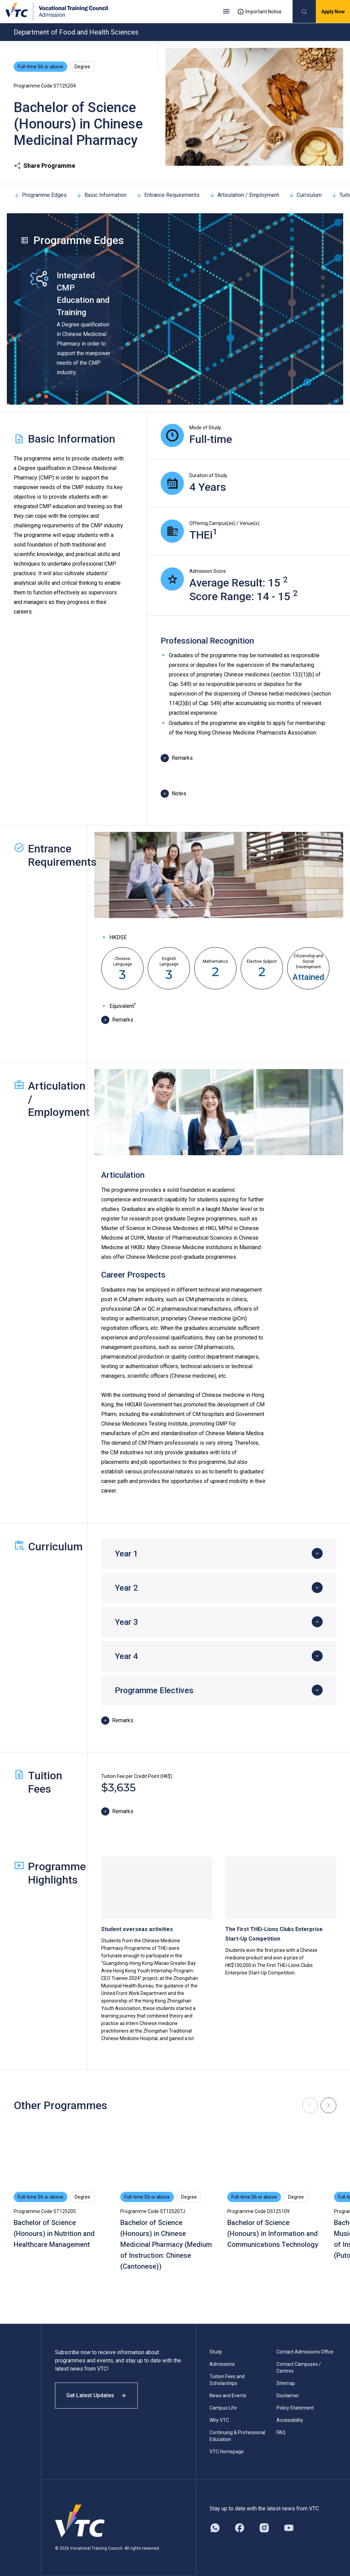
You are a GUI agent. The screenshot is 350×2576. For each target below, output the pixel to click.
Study (216, 2352)
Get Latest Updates (96, 2395)
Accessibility (290, 2420)
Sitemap (286, 2383)
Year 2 (126, 1588)
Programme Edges (40, 195)
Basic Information (101, 195)
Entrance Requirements (168, 195)
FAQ (281, 2432)
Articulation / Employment (244, 195)
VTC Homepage (227, 2451)
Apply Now (333, 11)
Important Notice (259, 11)
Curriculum (305, 195)
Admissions (222, 2364)
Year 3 (126, 1622)
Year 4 (126, 1656)
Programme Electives (154, 1690)
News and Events (228, 2395)
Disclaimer (288, 2395)
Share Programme (44, 166)
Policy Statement (295, 2408)
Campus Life (223, 2408)
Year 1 (126, 1554)
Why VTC (219, 2420)
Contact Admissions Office (305, 2352)
